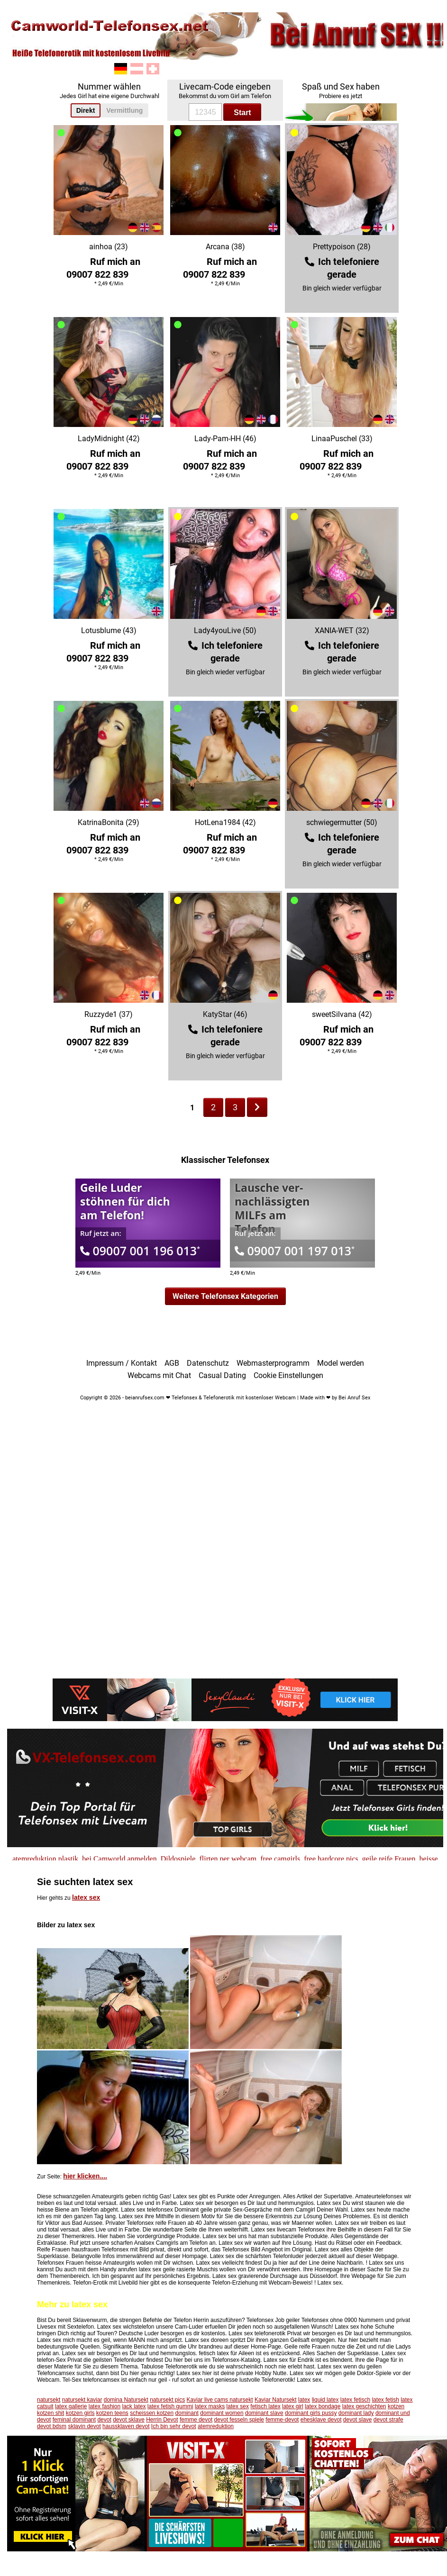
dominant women (221, 2413)
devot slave (357, 2419)
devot (104, 2419)
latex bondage (322, 2406)
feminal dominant (74, 2419)
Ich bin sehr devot (173, 2426)
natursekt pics (167, 2399)
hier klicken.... (85, 2176)
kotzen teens (112, 2413)
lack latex (134, 2406)
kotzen (396, 2406)
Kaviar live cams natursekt (220, 2399)
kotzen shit (50, 2413)
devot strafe (388, 2419)
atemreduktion (216, 2426)
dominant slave (264, 2413)
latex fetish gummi (170, 2406)
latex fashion (104, 2406)
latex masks (210, 2406)
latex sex (86, 1897)
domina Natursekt (126, 2399)
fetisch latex (265, 2406)
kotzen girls (80, 2413)
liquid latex (325, 2399)
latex (304, 2399)
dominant (187, 2413)
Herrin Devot (162, 2419)
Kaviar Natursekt (276, 2399)
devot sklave (129, 2419)
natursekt (48, 2399)
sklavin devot (84, 2426)
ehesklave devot (321, 2419)
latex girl (292, 2406)
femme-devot (282, 2419)
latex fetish (385, 2399)
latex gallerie (71, 2406)
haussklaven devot (125, 2426)
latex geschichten (364, 2406)
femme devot (196, 2419)
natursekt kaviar (82, 2399)
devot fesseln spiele (239, 2419)
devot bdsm (51, 2426)
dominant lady (356, 2413)
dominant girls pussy (311, 2413)
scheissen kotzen (151, 2413)
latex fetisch (355, 2399)
